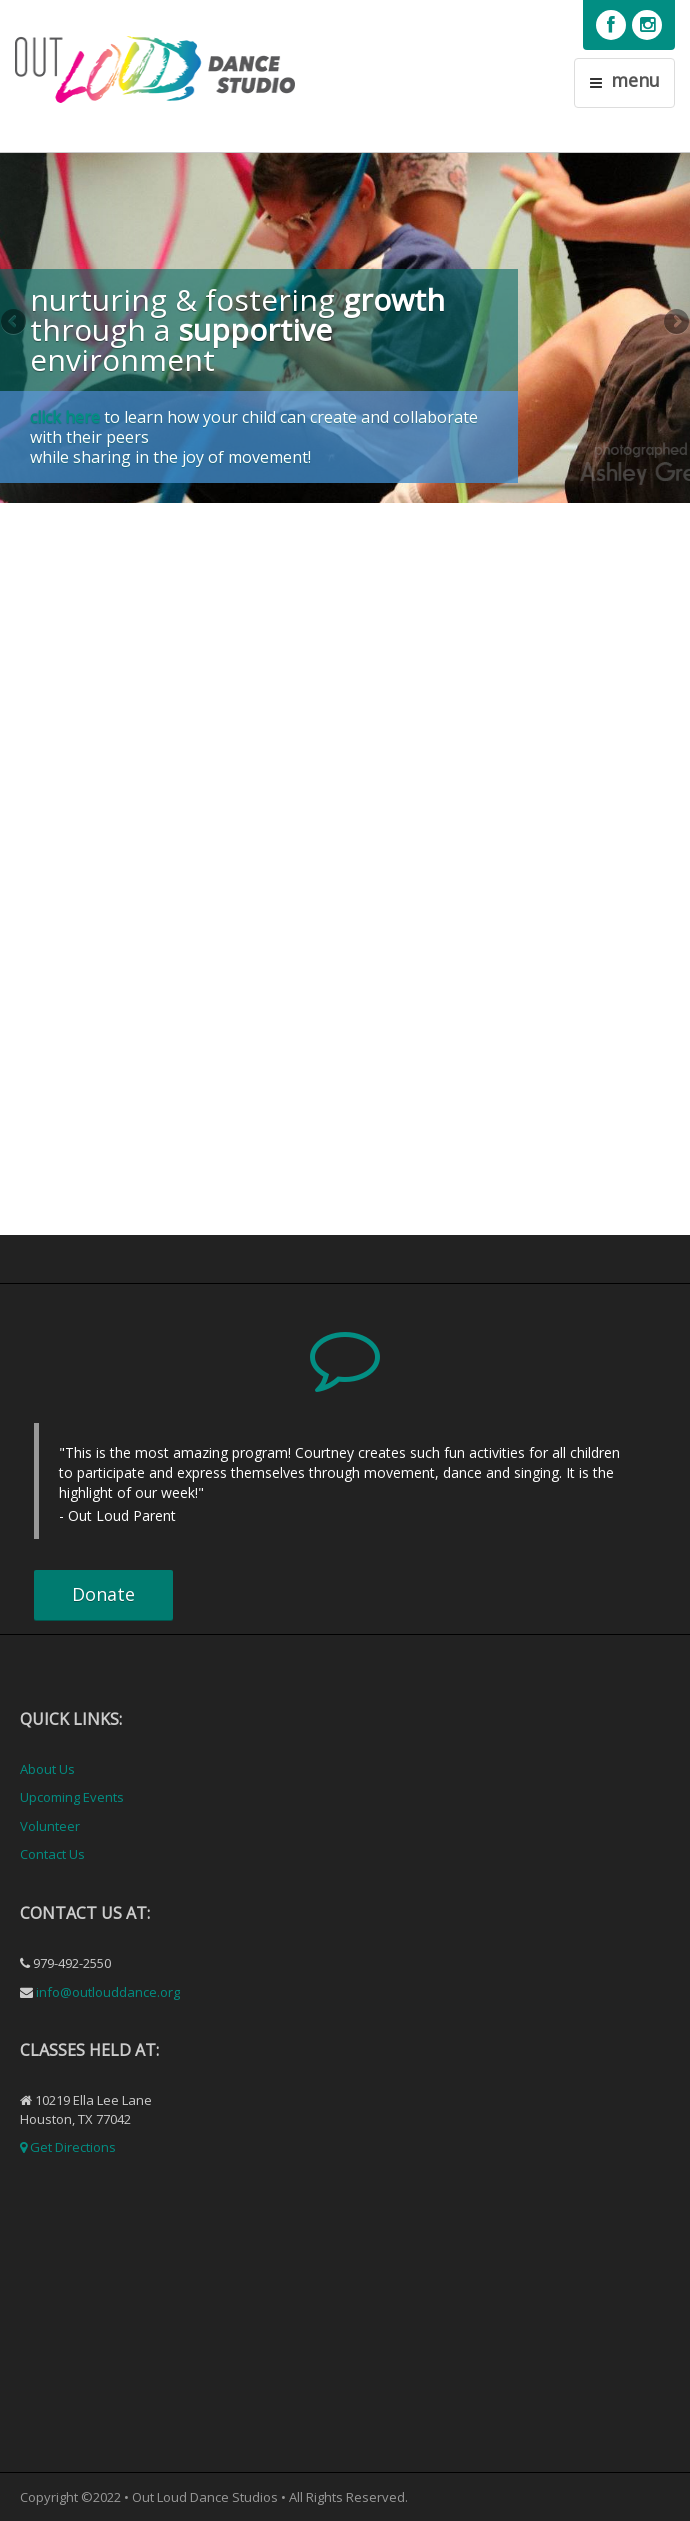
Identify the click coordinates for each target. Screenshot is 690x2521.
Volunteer (50, 1826)
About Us (47, 1769)
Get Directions (73, 2147)
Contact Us (52, 1854)
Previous (15, 323)
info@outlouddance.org (108, 1992)
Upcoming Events (72, 1797)
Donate (103, 1594)
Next (675, 323)
